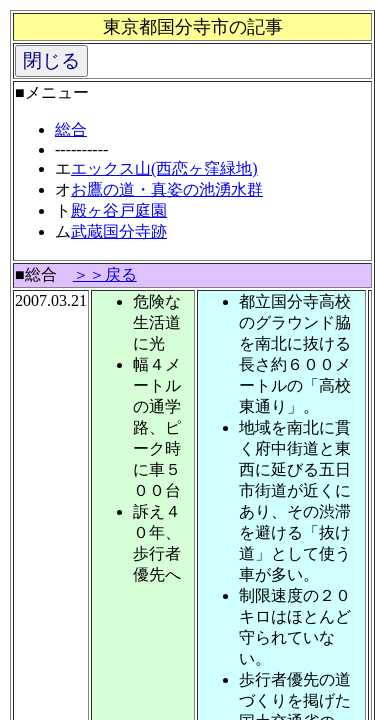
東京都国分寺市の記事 (193, 27)
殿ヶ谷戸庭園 (119, 210)
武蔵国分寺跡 (119, 231)
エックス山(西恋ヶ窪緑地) (164, 168)
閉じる (51, 60)
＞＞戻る (105, 274)
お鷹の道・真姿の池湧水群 (167, 189)
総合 (71, 129)
